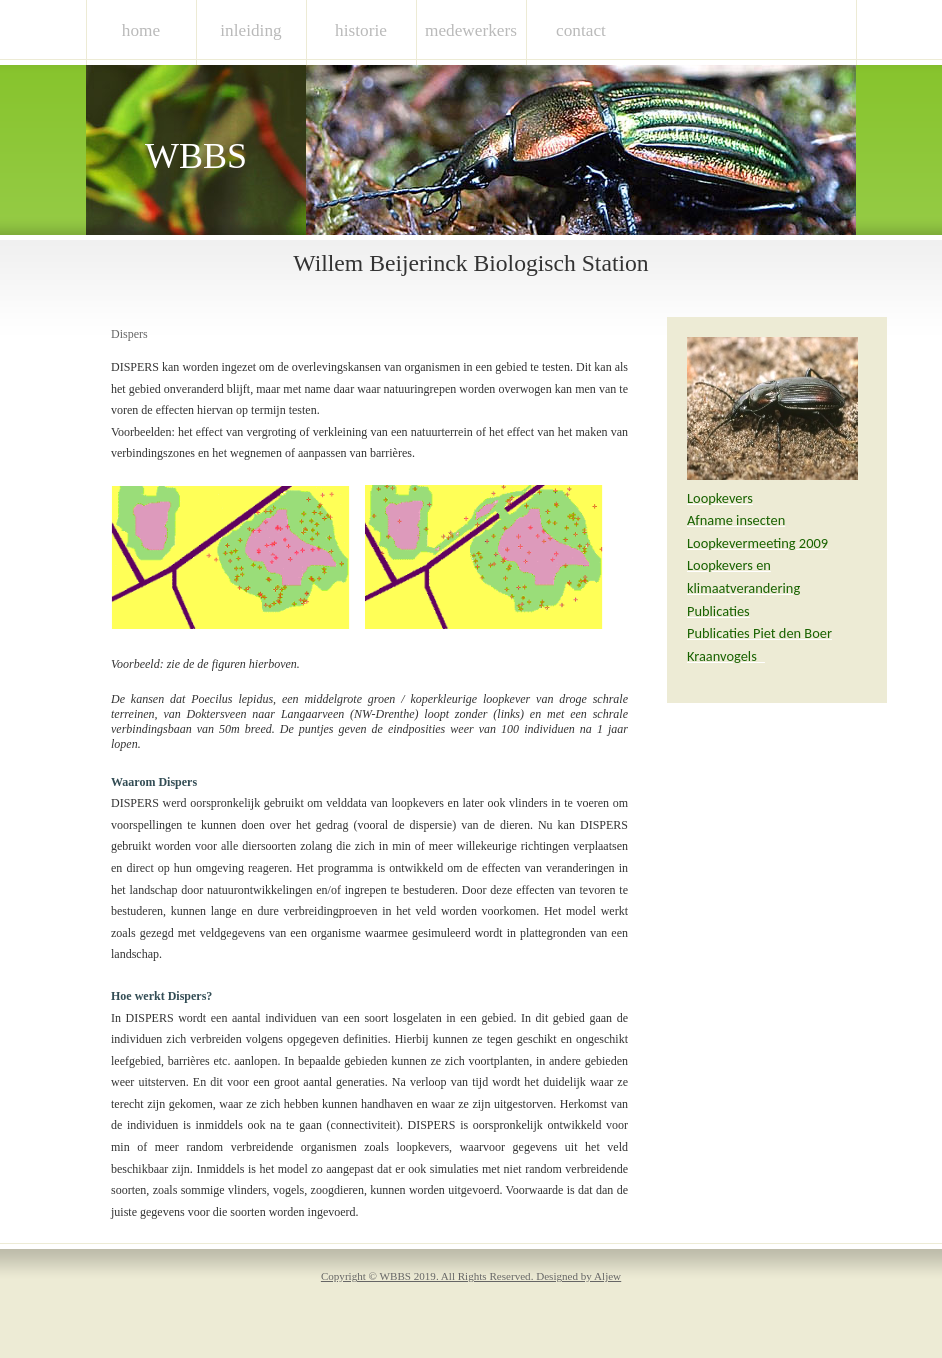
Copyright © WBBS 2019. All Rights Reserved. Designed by (471, 1276)
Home (141, 30)
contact (581, 30)
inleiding (250, 30)
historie (361, 30)
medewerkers (471, 30)
